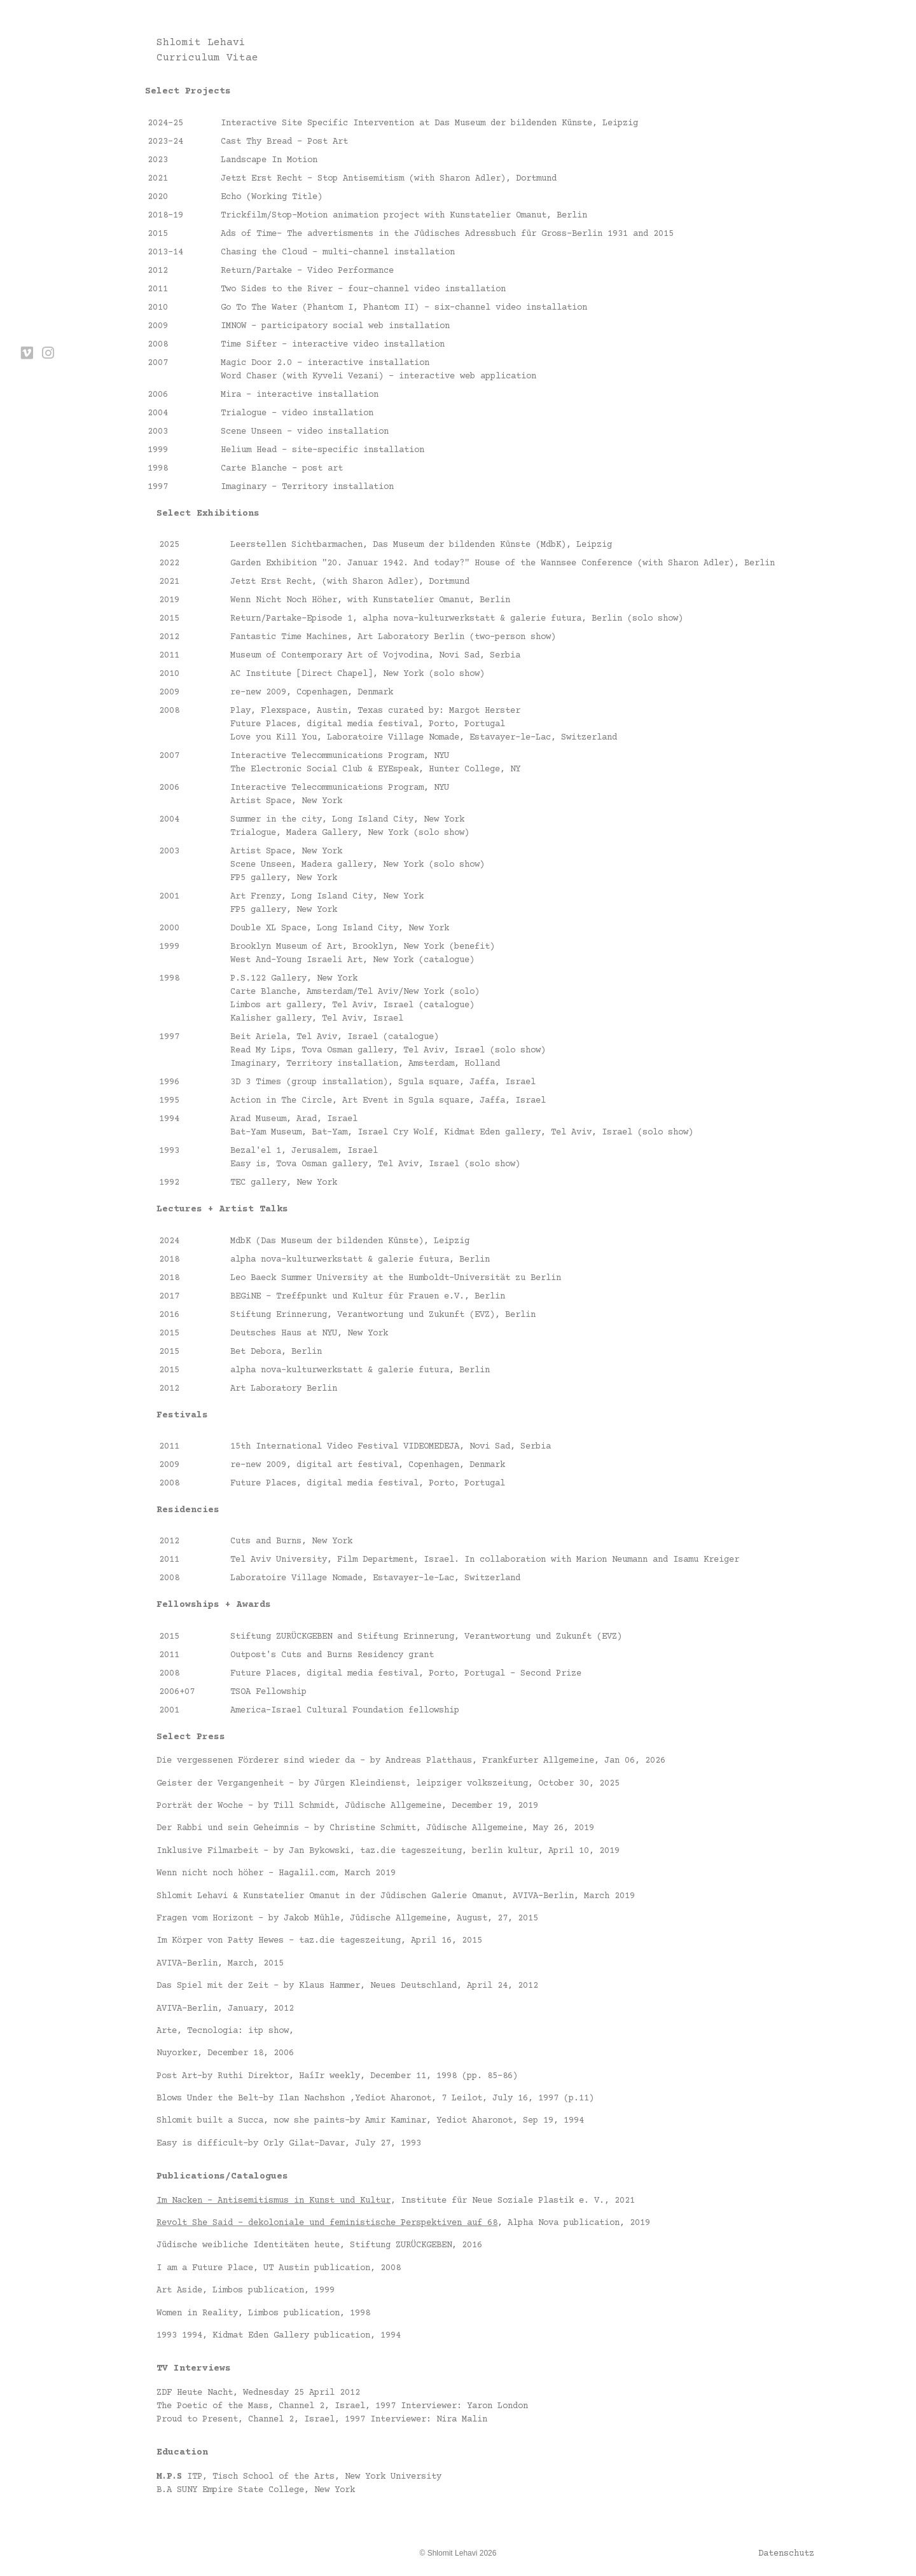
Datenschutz (786, 2554)
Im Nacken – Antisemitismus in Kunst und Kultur (273, 2201)
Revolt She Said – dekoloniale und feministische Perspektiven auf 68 (326, 2223)
